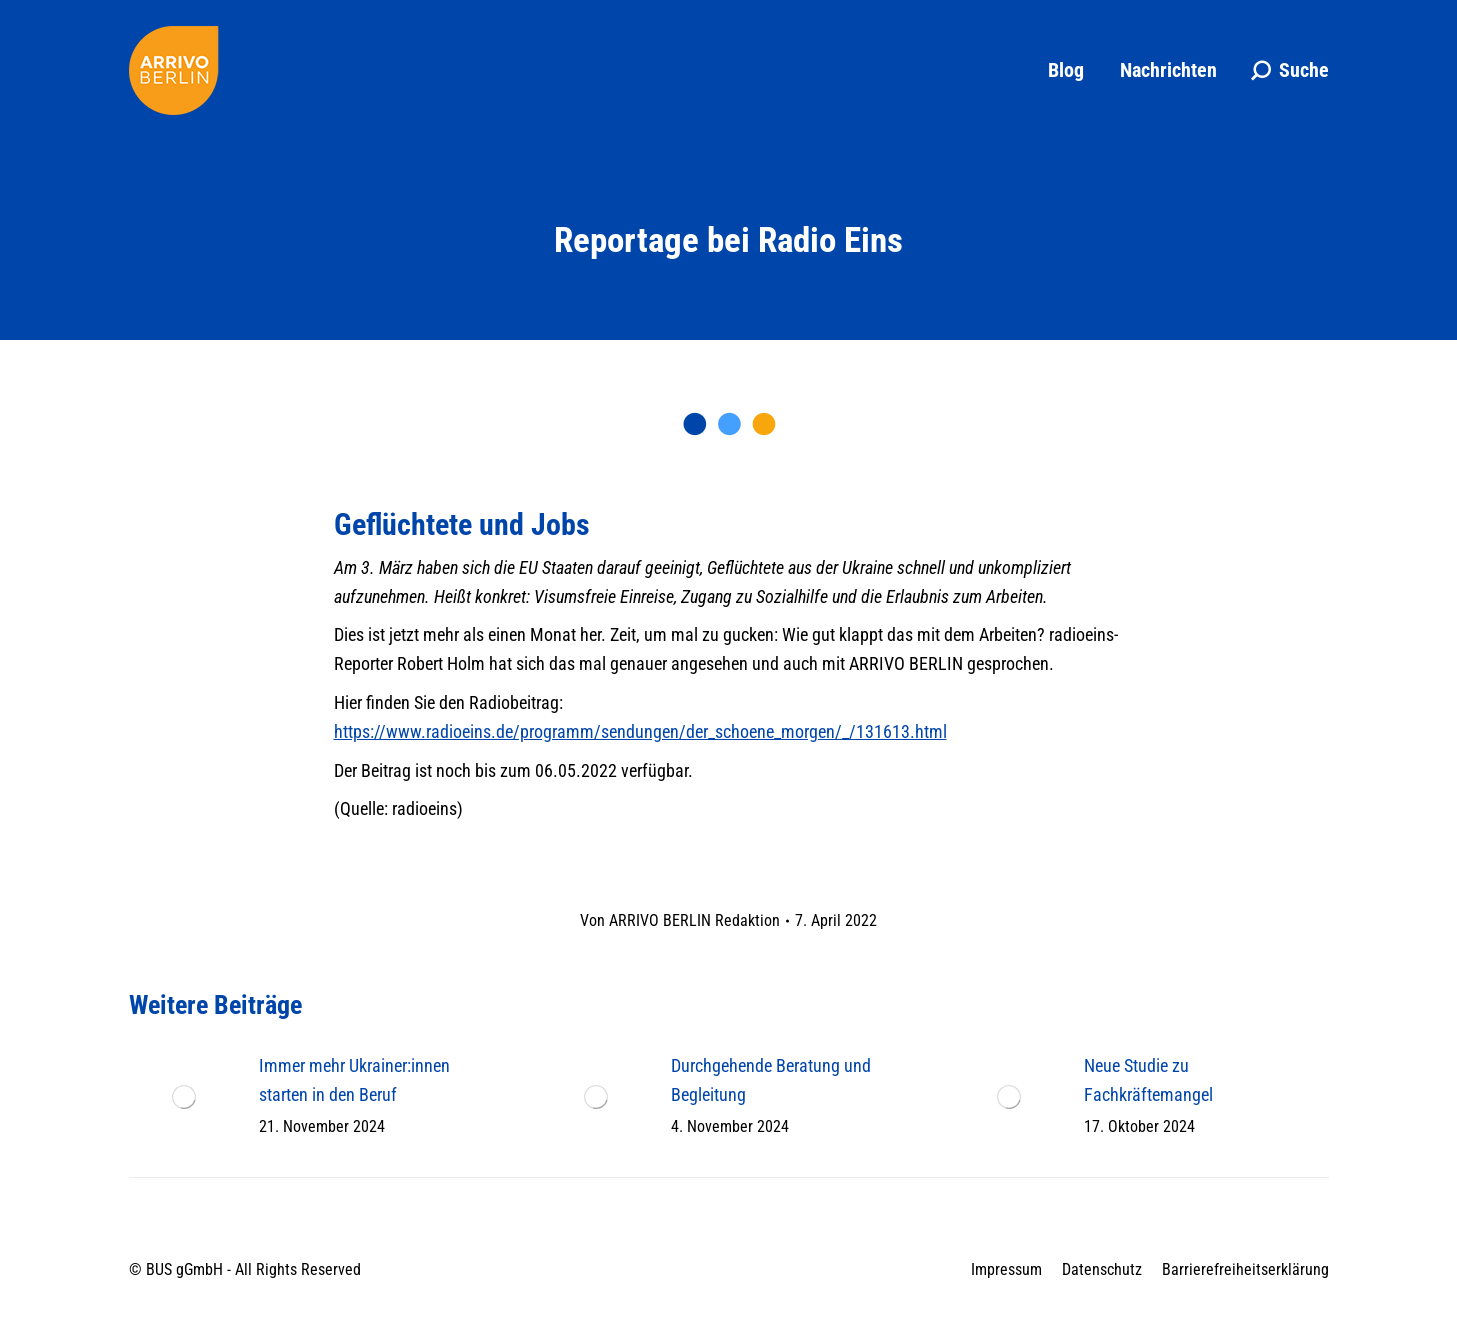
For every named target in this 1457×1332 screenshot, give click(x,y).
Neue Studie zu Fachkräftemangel (1148, 1080)
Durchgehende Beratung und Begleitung (771, 1080)
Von (680, 920)
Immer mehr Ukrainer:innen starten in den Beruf (354, 1080)
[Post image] (184, 1097)
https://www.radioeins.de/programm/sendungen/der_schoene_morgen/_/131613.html (640, 731)
